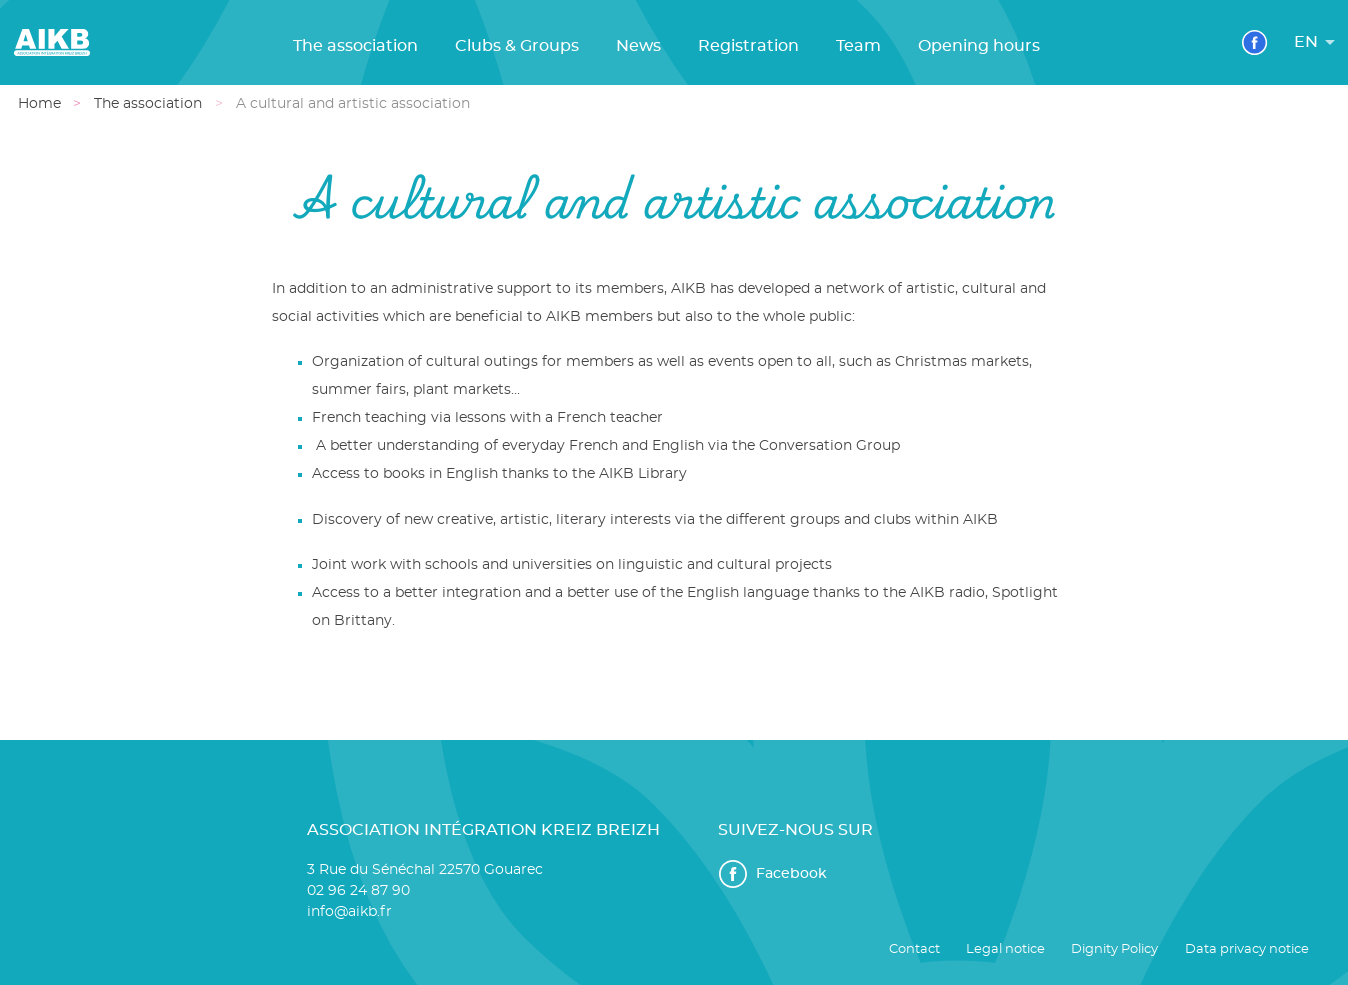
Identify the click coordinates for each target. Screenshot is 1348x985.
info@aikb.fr (349, 912)
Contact (914, 949)
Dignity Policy (1114, 949)
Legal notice (1005, 949)
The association (148, 104)
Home (38, 104)
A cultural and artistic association (352, 104)
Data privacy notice (1247, 949)
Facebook (772, 874)
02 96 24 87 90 (358, 891)
